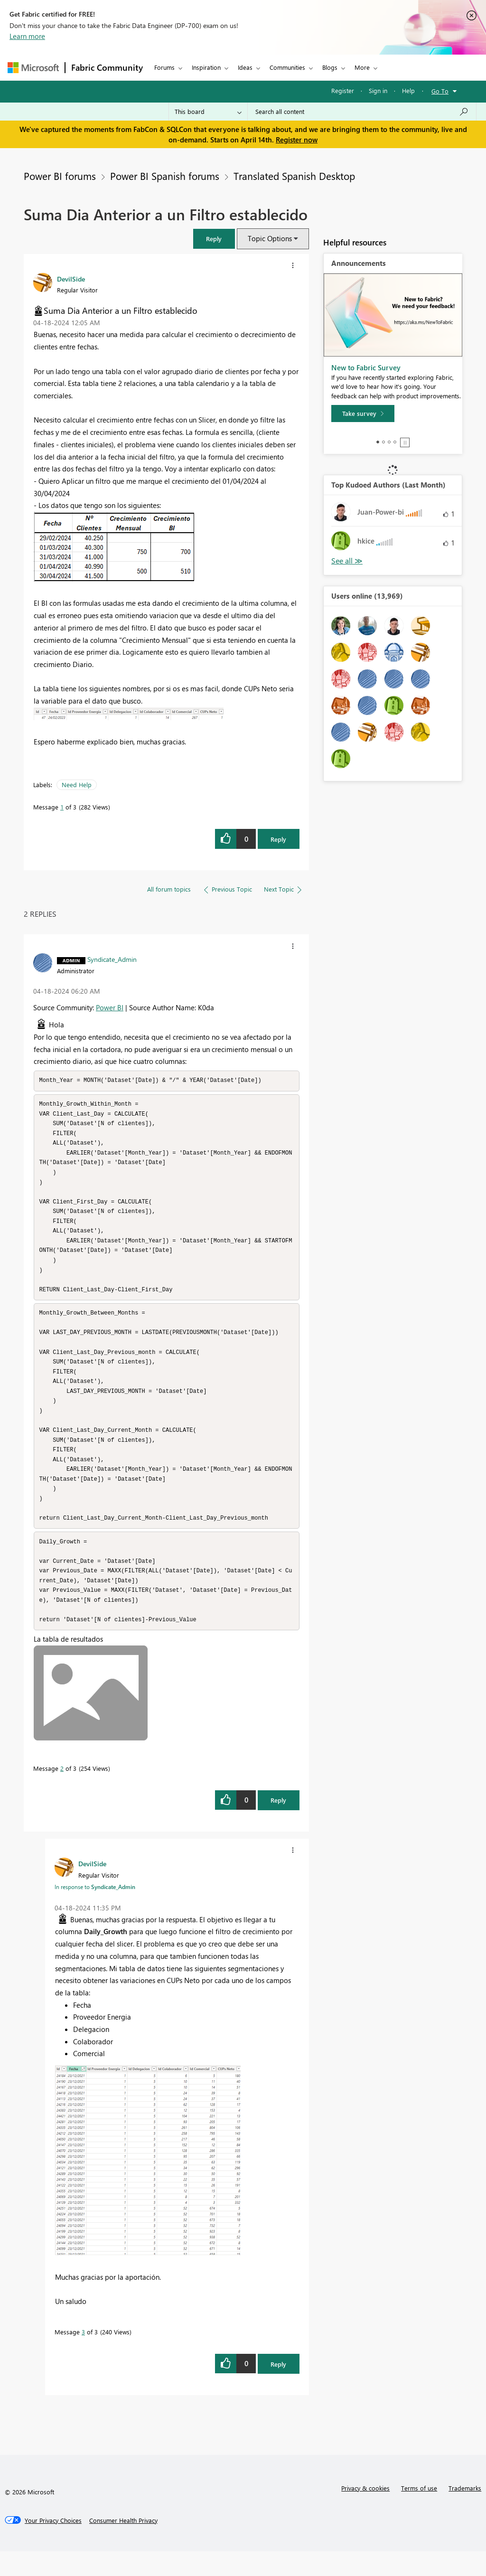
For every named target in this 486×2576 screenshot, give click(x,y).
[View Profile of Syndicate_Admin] (112, 959)
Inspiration (206, 67)
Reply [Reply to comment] (278, 1825)
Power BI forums (60, 175)
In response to (95, 1911)
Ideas (245, 67)
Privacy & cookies (365, 2513)
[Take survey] (362, 413)
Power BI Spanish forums (164, 175)
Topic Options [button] (270, 238)
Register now (297, 139)
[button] (214, 238)
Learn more (27, 36)
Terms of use (419, 2513)
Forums (164, 67)
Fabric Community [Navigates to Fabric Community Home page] (107, 67)
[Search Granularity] (208, 112)
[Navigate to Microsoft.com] (33, 67)
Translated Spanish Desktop (294, 175)
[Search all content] (362, 112)
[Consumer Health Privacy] (123, 2545)
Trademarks (465, 2513)
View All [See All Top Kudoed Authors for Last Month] (347, 560)
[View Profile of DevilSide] (71, 278)
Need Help (77, 784)
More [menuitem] (362, 67)
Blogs (329, 67)
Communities (287, 67)
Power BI (109, 1007)
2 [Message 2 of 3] (62, 1793)
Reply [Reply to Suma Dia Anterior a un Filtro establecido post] (278, 839)
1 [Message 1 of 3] (62, 807)
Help (408, 90)
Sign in (378, 90)
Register (342, 90)
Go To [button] (440, 91)
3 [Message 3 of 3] (83, 2356)
